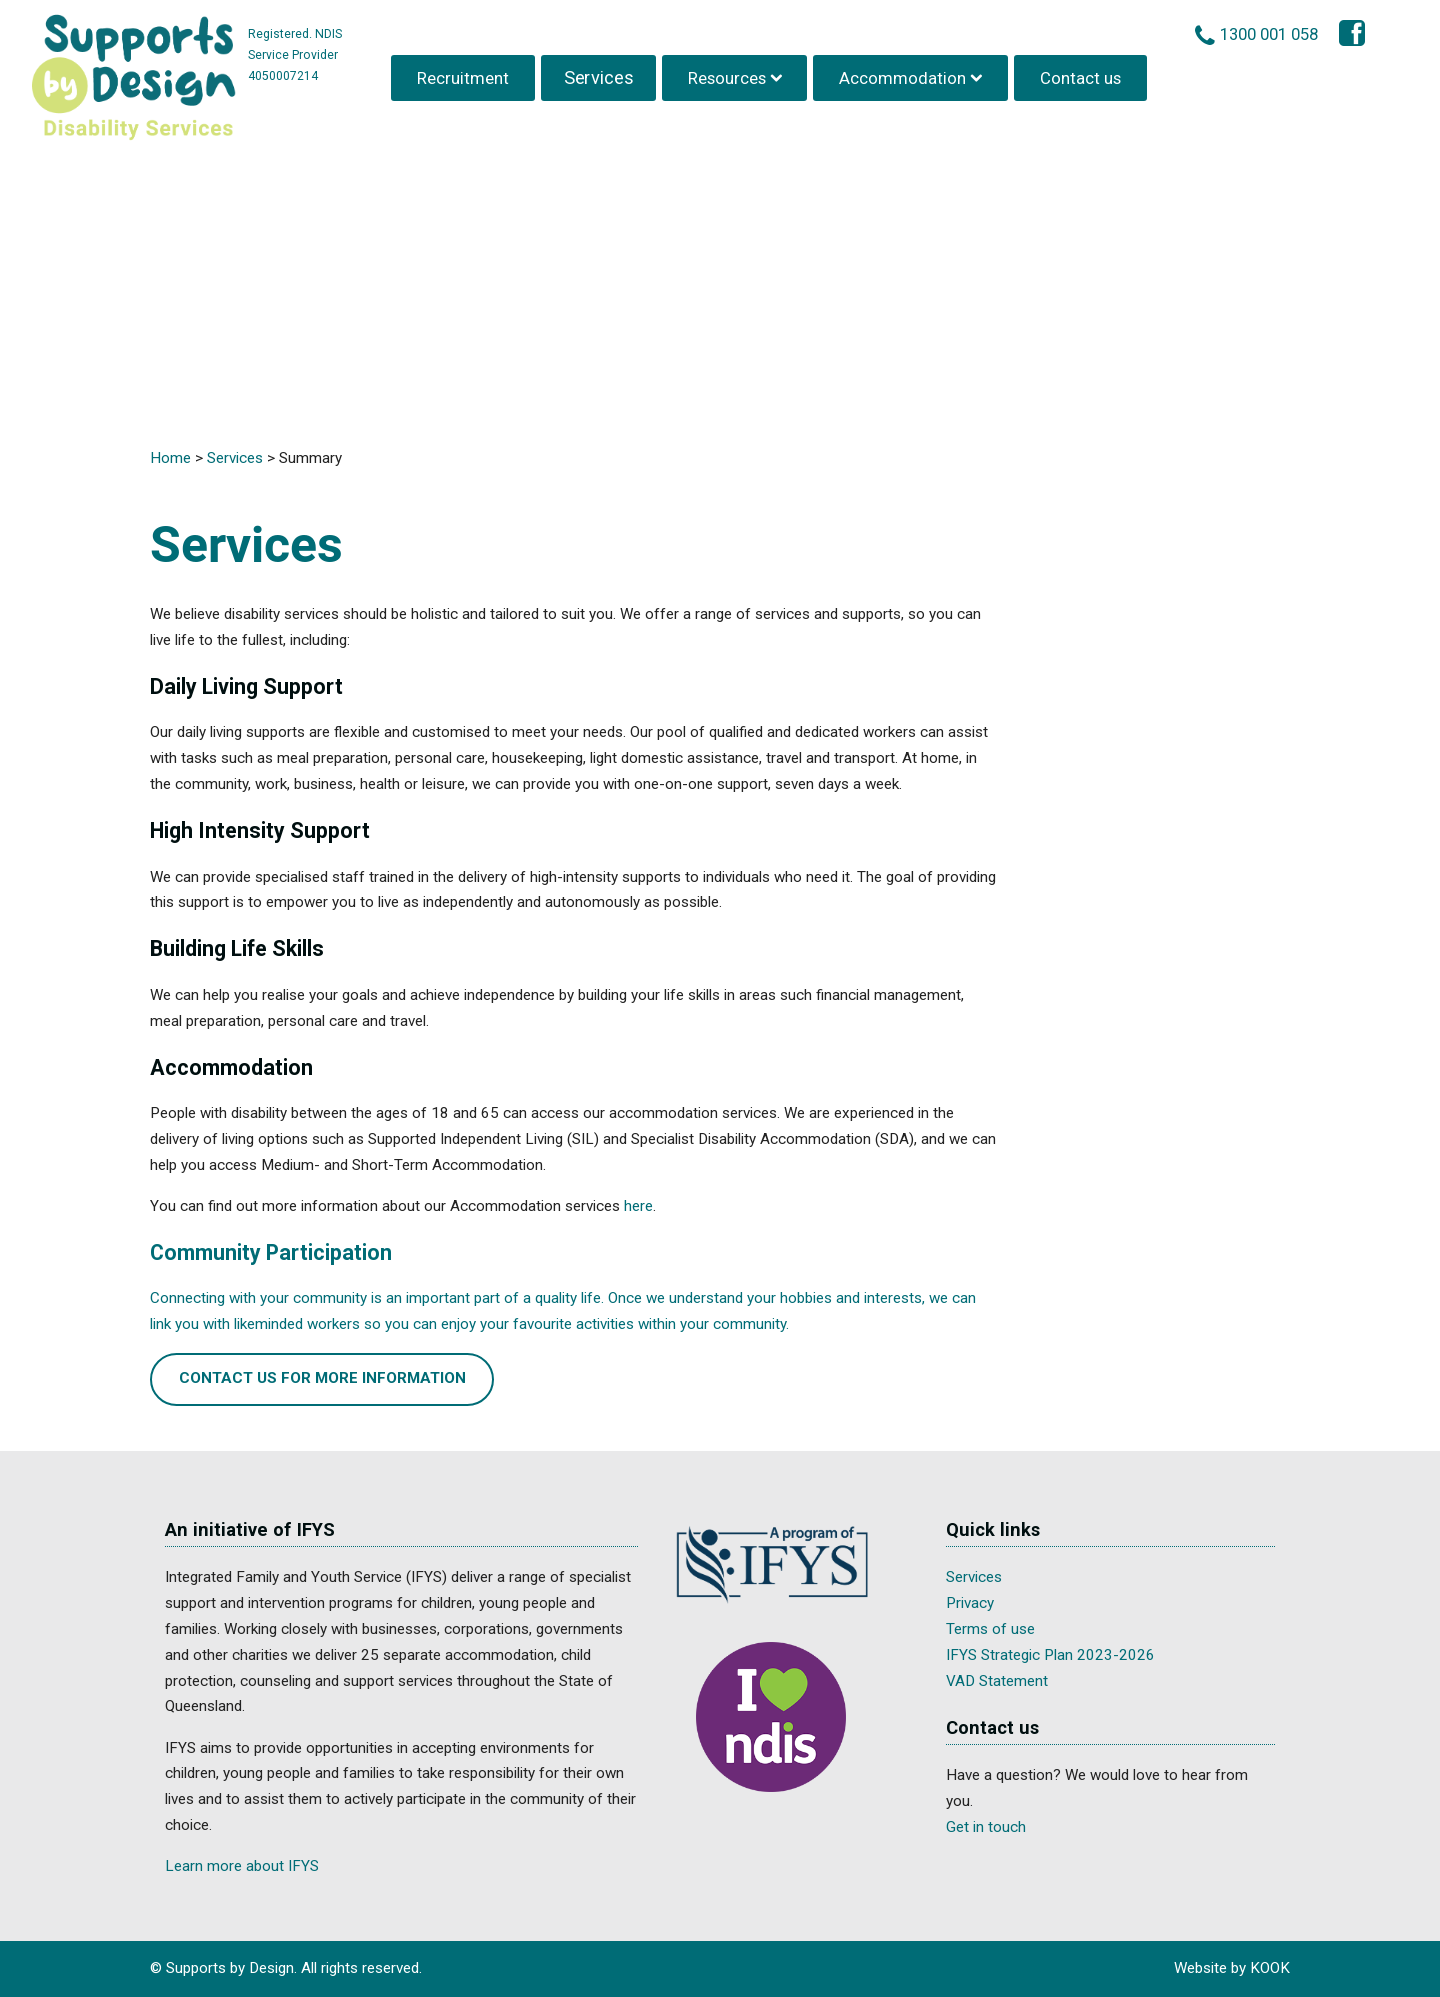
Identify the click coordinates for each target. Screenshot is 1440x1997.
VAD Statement (997, 1681)
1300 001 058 (1273, 31)
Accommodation (905, 74)
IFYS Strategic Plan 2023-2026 (1050, 1655)
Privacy (970, 1603)
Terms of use (990, 1629)
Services (600, 74)
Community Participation (271, 1252)
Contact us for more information (322, 1378)
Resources (729, 74)
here (638, 1206)
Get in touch (986, 1827)
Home (170, 458)
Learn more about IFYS (242, 1866)
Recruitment (466, 74)
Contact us (1082, 74)
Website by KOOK (1232, 1968)
